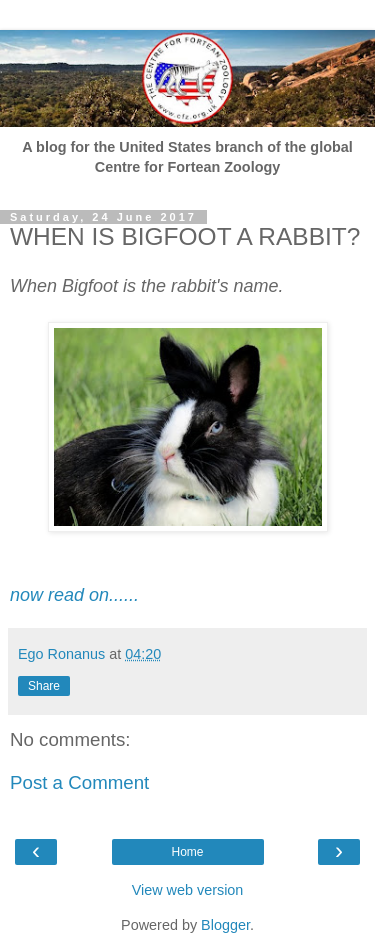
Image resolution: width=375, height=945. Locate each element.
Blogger (225, 925)
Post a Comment (79, 782)
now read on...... (74, 595)
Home (187, 852)
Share (44, 686)
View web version (188, 890)
